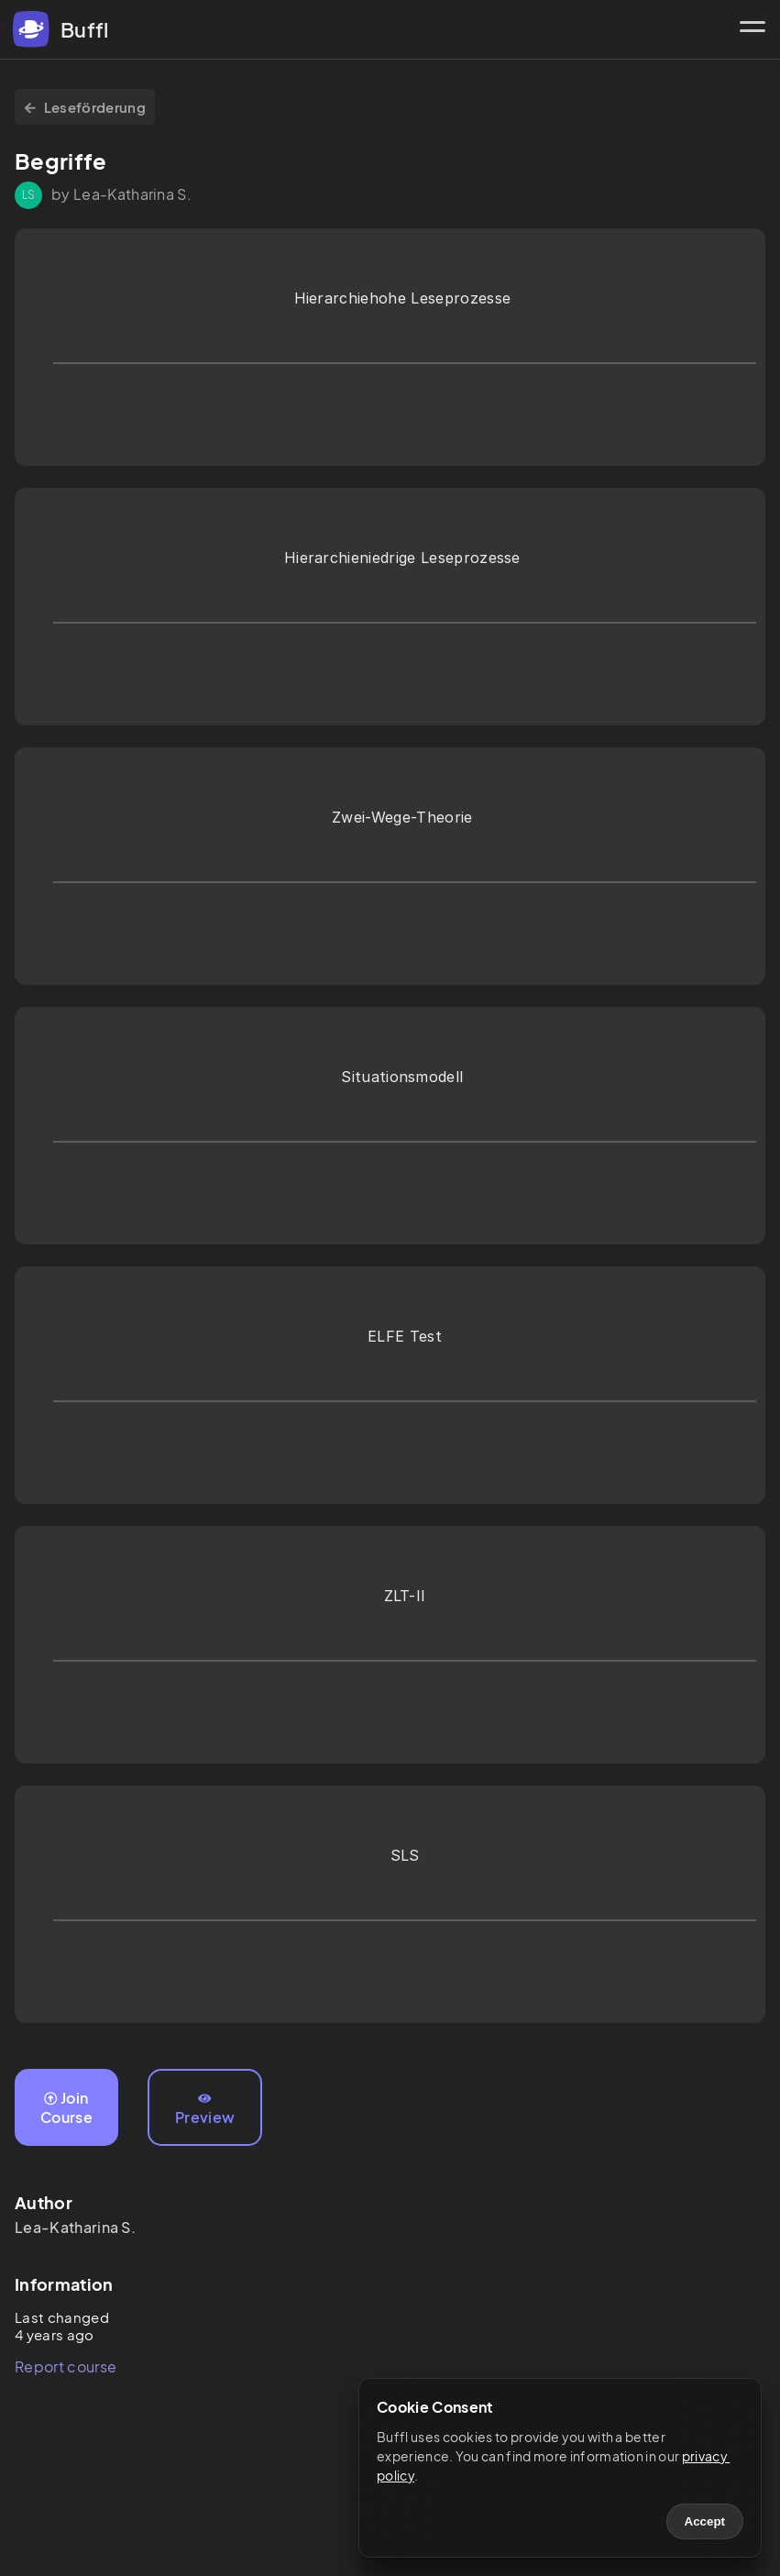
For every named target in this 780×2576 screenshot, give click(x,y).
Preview (205, 2109)
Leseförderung (85, 107)
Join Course (66, 2107)
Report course (65, 2366)
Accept (705, 2521)
